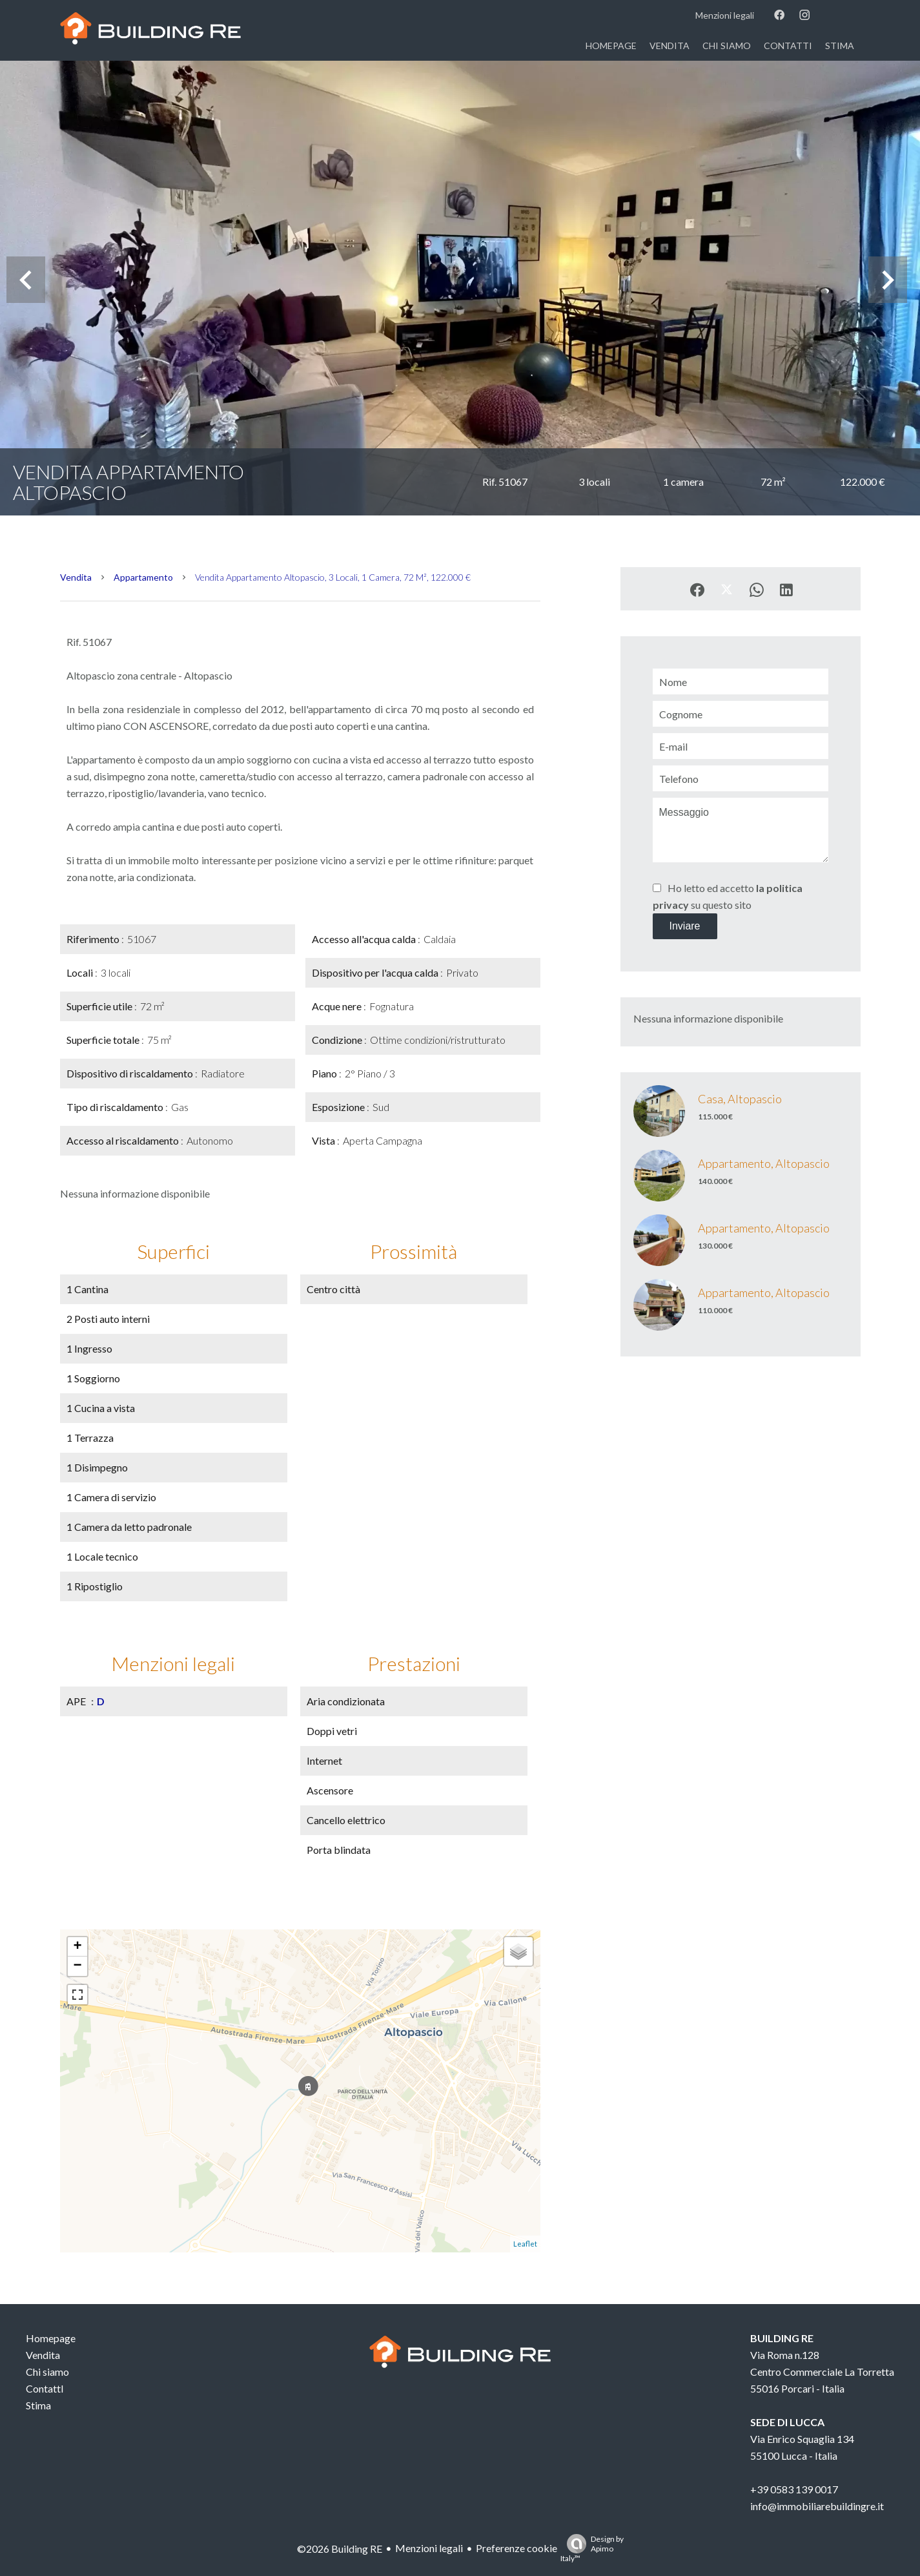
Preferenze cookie (516, 2548)
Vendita (76, 577)
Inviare (684, 925)
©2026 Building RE (339, 2548)
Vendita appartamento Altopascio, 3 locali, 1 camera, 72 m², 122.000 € (333, 577)
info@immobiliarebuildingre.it (817, 2506)
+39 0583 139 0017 (794, 2489)
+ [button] (77, 1947)
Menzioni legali (429, 2548)
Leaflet (525, 2243)
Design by (592, 2548)
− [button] (77, 1966)
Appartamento (143, 577)
